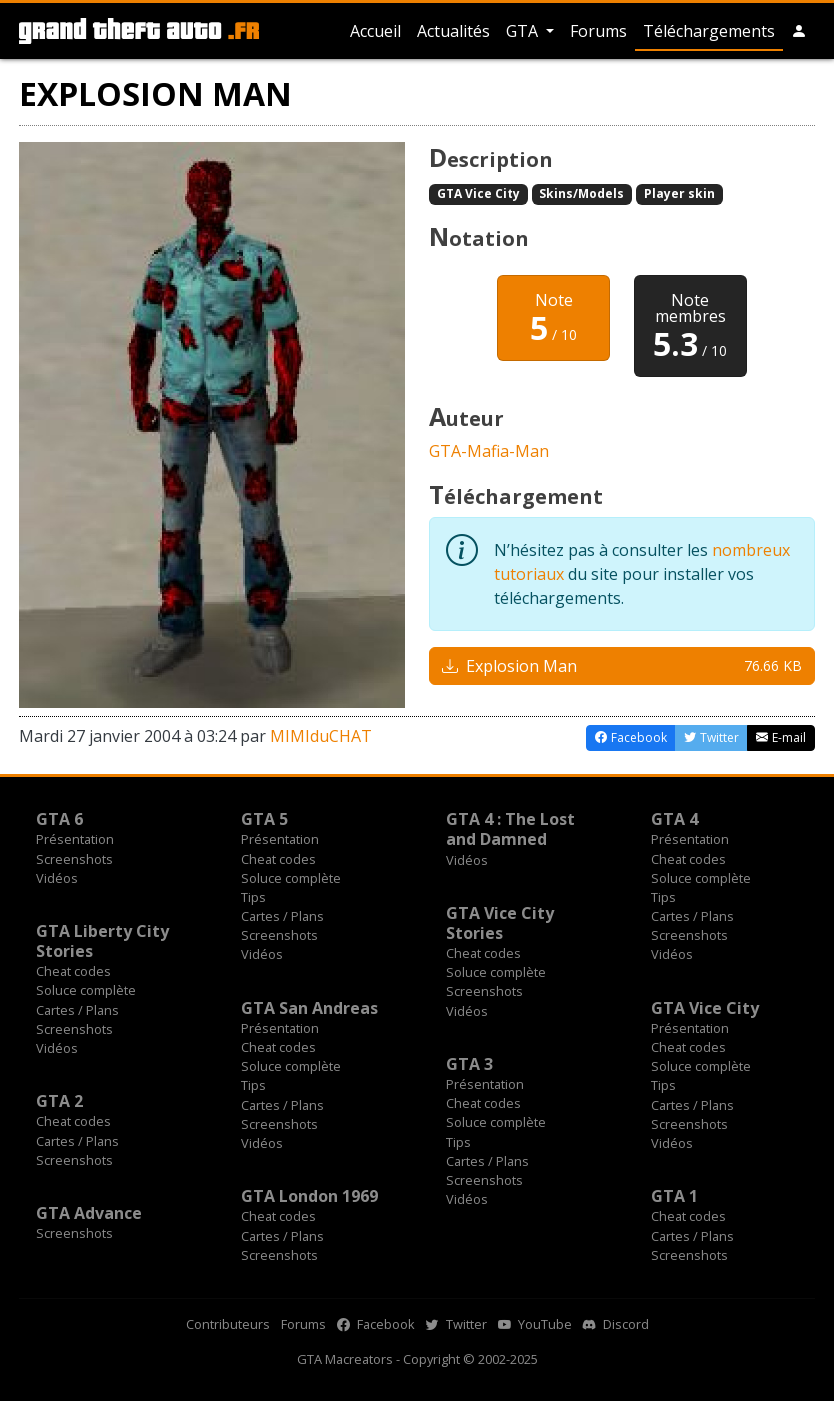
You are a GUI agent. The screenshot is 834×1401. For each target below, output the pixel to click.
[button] (799, 31)
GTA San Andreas (309, 1008)
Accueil (375, 31)
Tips (253, 897)
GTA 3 (469, 1064)
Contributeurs (228, 1324)
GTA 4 (674, 819)
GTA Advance (89, 1213)
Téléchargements (709, 31)
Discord (616, 1324)
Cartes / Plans (282, 916)
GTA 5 (264, 819)
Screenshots (74, 859)
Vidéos (57, 878)
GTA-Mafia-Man (489, 451)
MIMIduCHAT (321, 736)
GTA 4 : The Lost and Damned (510, 829)
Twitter (456, 1324)
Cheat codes (278, 859)
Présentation (75, 839)
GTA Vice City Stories (500, 923)
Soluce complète (291, 878)
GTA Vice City (478, 193)
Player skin (679, 193)
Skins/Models (581, 193)
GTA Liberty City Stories (102, 941)
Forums (598, 31)
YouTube (535, 1324)
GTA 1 (674, 1196)
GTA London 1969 (309, 1196)
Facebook (376, 1324)
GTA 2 (59, 1101)
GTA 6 (59, 819)
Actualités (453, 31)
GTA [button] (524, 31)
